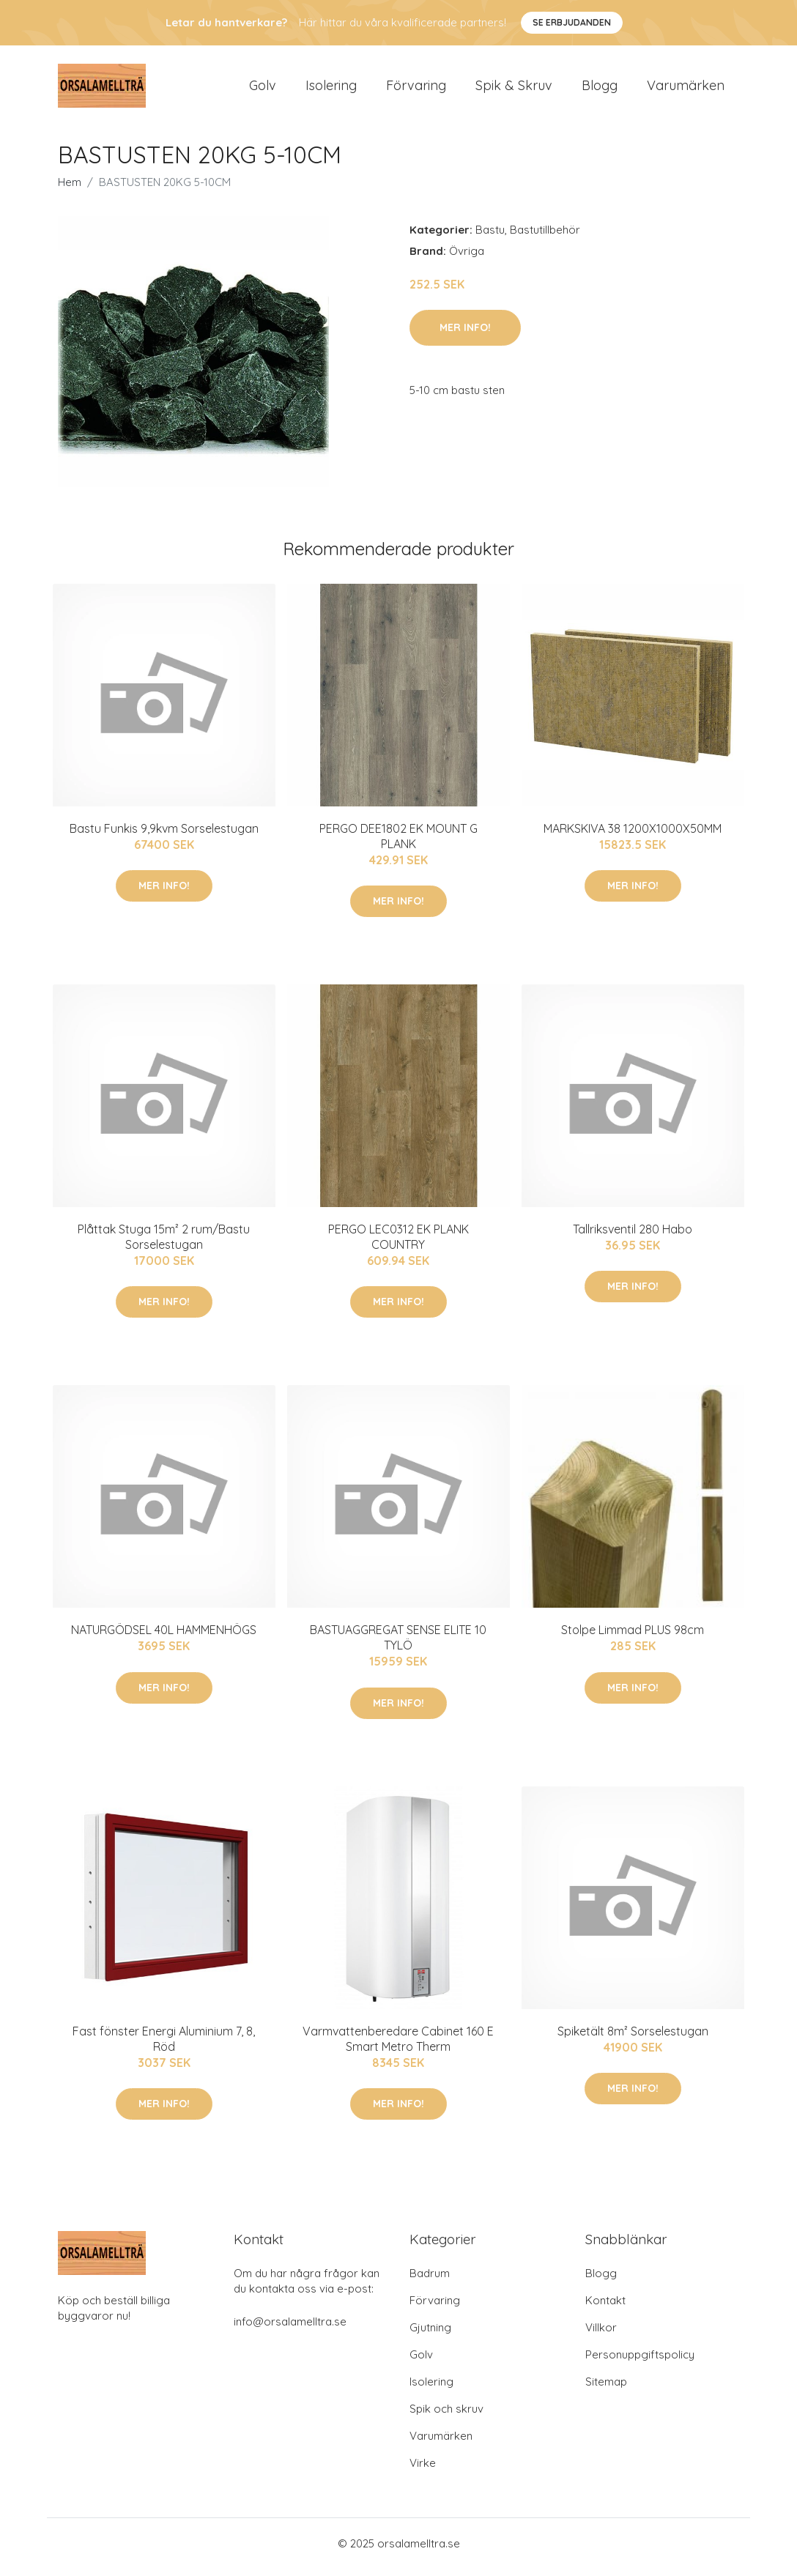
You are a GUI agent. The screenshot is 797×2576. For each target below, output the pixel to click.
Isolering (331, 89)
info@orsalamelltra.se (290, 2329)
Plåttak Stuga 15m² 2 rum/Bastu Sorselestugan (164, 1244)
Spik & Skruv (513, 89)
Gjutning (430, 2335)
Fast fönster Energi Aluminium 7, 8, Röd (164, 2046)
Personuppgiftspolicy (639, 2362)
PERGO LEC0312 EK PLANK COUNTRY (398, 1244)
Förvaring (416, 89)
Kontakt (605, 2308)
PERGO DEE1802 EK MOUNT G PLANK (398, 843)
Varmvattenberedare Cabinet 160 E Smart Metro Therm (398, 2046)
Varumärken (685, 89)
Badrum (429, 2280)
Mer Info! (465, 334)
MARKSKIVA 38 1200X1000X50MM (633, 835)
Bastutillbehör (545, 237)
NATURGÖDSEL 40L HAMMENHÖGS (163, 1637)
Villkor (601, 2335)
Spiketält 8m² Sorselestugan (632, 2038)
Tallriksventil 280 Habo (632, 1236)
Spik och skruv (446, 2416)
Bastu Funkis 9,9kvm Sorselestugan (164, 835)
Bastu (490, 237)
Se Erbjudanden (572, 22)
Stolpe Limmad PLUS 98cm (632, 1637)
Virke (422, 2470)
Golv (262, 89)
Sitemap (606, 2389)
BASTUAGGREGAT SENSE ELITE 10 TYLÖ (398, 1645)
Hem (69, 189)
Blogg (600, 89)
